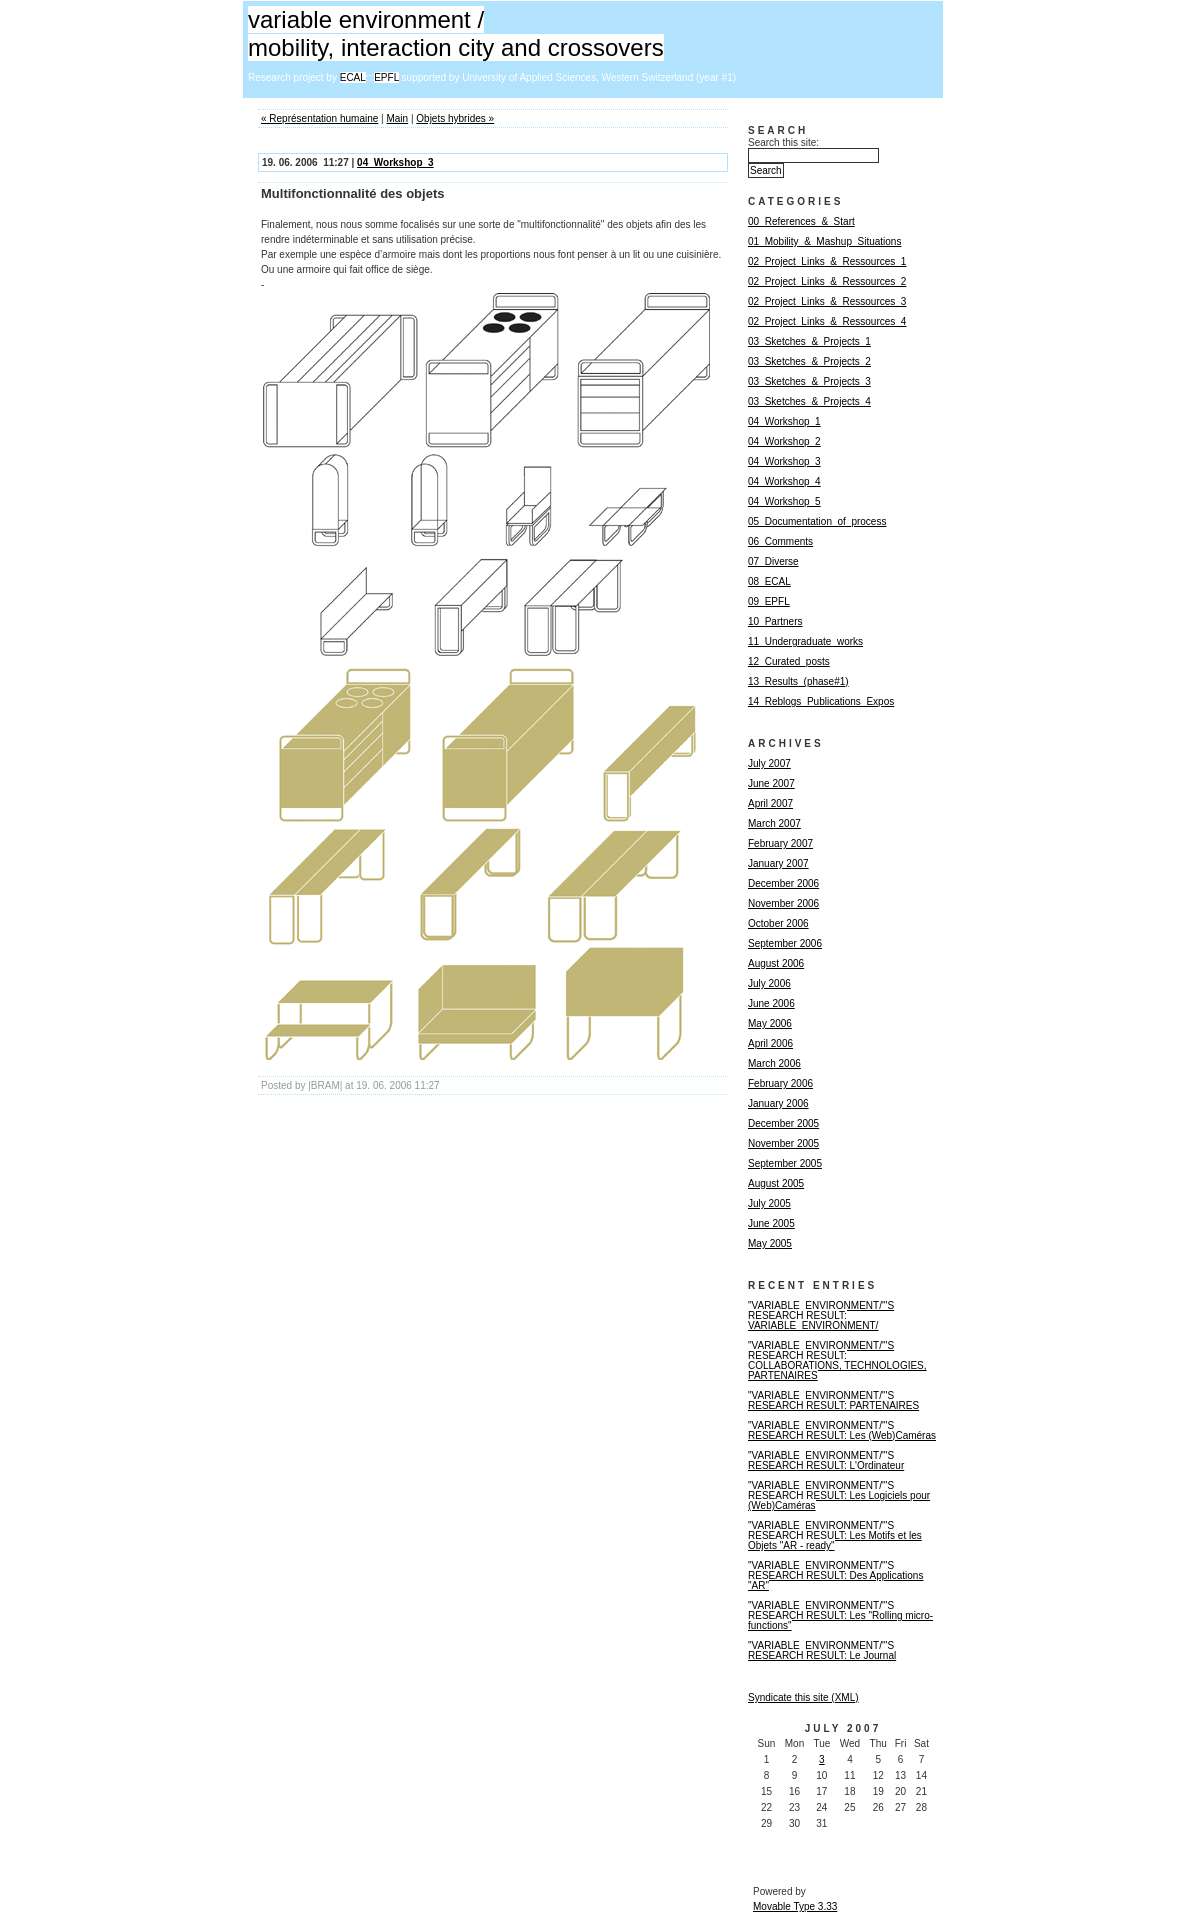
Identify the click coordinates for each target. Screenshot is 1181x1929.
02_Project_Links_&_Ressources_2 (827, 281)
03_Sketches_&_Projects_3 (809, 381)
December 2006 (783, 883)
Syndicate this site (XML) (803, 1697)
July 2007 (769, 763)
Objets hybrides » (455, 118)
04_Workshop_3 (395, 162)
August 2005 (776, 1183)
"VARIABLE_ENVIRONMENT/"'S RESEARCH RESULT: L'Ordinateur (826, 1460)
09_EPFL (769, 601)
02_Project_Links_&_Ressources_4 (827, 321)
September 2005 (785, 1163)
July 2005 (769, 1203)
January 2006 (778, 1103)
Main (397, 118)
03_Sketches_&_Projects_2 (809, 361)
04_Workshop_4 (784, 481)
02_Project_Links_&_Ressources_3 (827, 301)
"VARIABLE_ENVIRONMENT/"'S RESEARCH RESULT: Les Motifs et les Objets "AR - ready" (835, 1535)
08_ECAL (769, 581)
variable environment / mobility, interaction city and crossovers (456, 33)
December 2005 (783, 1123)
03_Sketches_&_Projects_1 (809, 341)
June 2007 (771, 783)
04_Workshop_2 (784, 441)
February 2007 (780, 843)
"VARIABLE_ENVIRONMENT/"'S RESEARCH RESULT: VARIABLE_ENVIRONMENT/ (821, 1315)
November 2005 (783, 1143)
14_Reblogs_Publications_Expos (821, 701)
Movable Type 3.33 (795, 1906)
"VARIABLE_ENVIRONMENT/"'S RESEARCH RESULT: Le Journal (822, 1650)
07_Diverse (773, 561)
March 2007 (774, 823)
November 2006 (783, 903)
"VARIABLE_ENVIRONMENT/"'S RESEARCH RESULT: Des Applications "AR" (835, 1575)
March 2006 (774, 1063)
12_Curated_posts (789, 661)
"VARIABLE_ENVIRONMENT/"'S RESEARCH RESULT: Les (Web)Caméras (842, 1430)
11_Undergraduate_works (805, 641)
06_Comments (780, 541)
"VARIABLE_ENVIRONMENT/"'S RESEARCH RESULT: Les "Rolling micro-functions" (840, 1615)
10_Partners (775, 621)
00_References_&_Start (801, 221)
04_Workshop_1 (784, 421)
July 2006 (769, 983)
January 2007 (778, 863)
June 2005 (771, 1223)
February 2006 (780, 1083)
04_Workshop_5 (784, 501)
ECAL (353, 77)
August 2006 (776, 963)
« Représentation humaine (319, 118)
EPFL (386, 77)
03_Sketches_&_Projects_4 (809, 401)
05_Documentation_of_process (817, 521)
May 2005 (770, 1243)
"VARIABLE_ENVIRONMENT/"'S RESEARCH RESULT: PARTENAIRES (833, 1400)
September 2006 (785, 943)
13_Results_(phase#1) (798, 681)
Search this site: (783, 142)
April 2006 (770, 1043)
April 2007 (770, 803)
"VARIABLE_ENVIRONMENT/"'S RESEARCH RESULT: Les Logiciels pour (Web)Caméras (839, 1495)
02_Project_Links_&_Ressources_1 (827, 261)
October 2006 (778, 923)
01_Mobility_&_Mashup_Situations (824, 241)
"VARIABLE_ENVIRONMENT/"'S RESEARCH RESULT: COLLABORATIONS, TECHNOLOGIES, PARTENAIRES (837, 1360)
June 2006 (771, 1003)
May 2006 (770, 1023)
